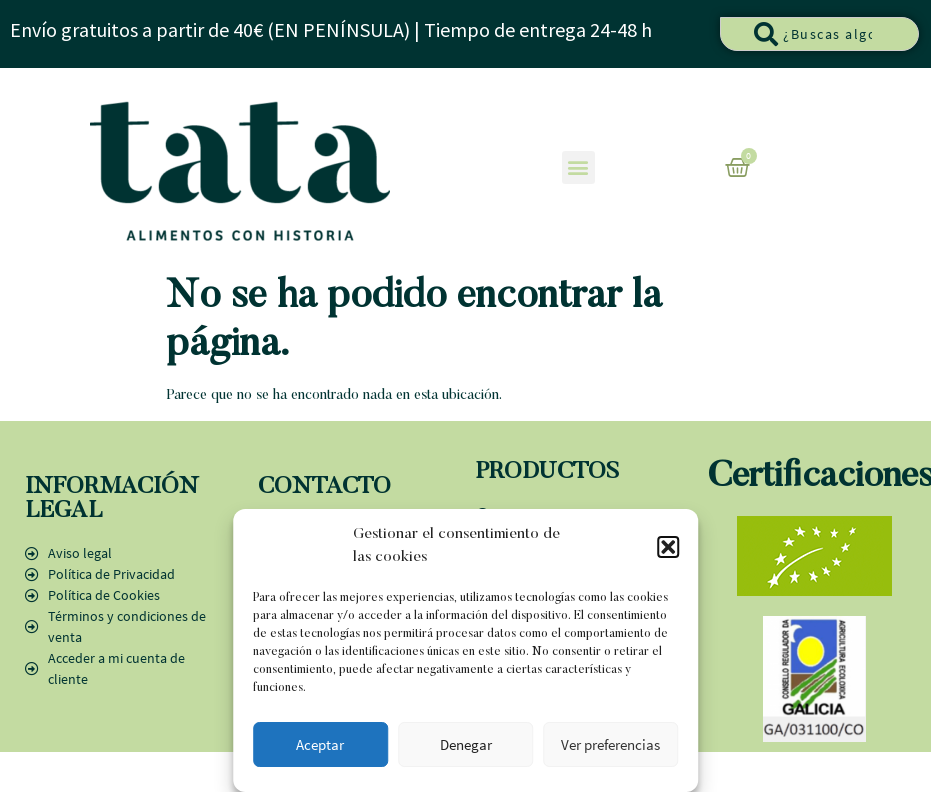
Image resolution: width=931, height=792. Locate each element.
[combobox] (819, 34)
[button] (668, 547)
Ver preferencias (610, 744)
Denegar (466, 744)
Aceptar (320, 744)
